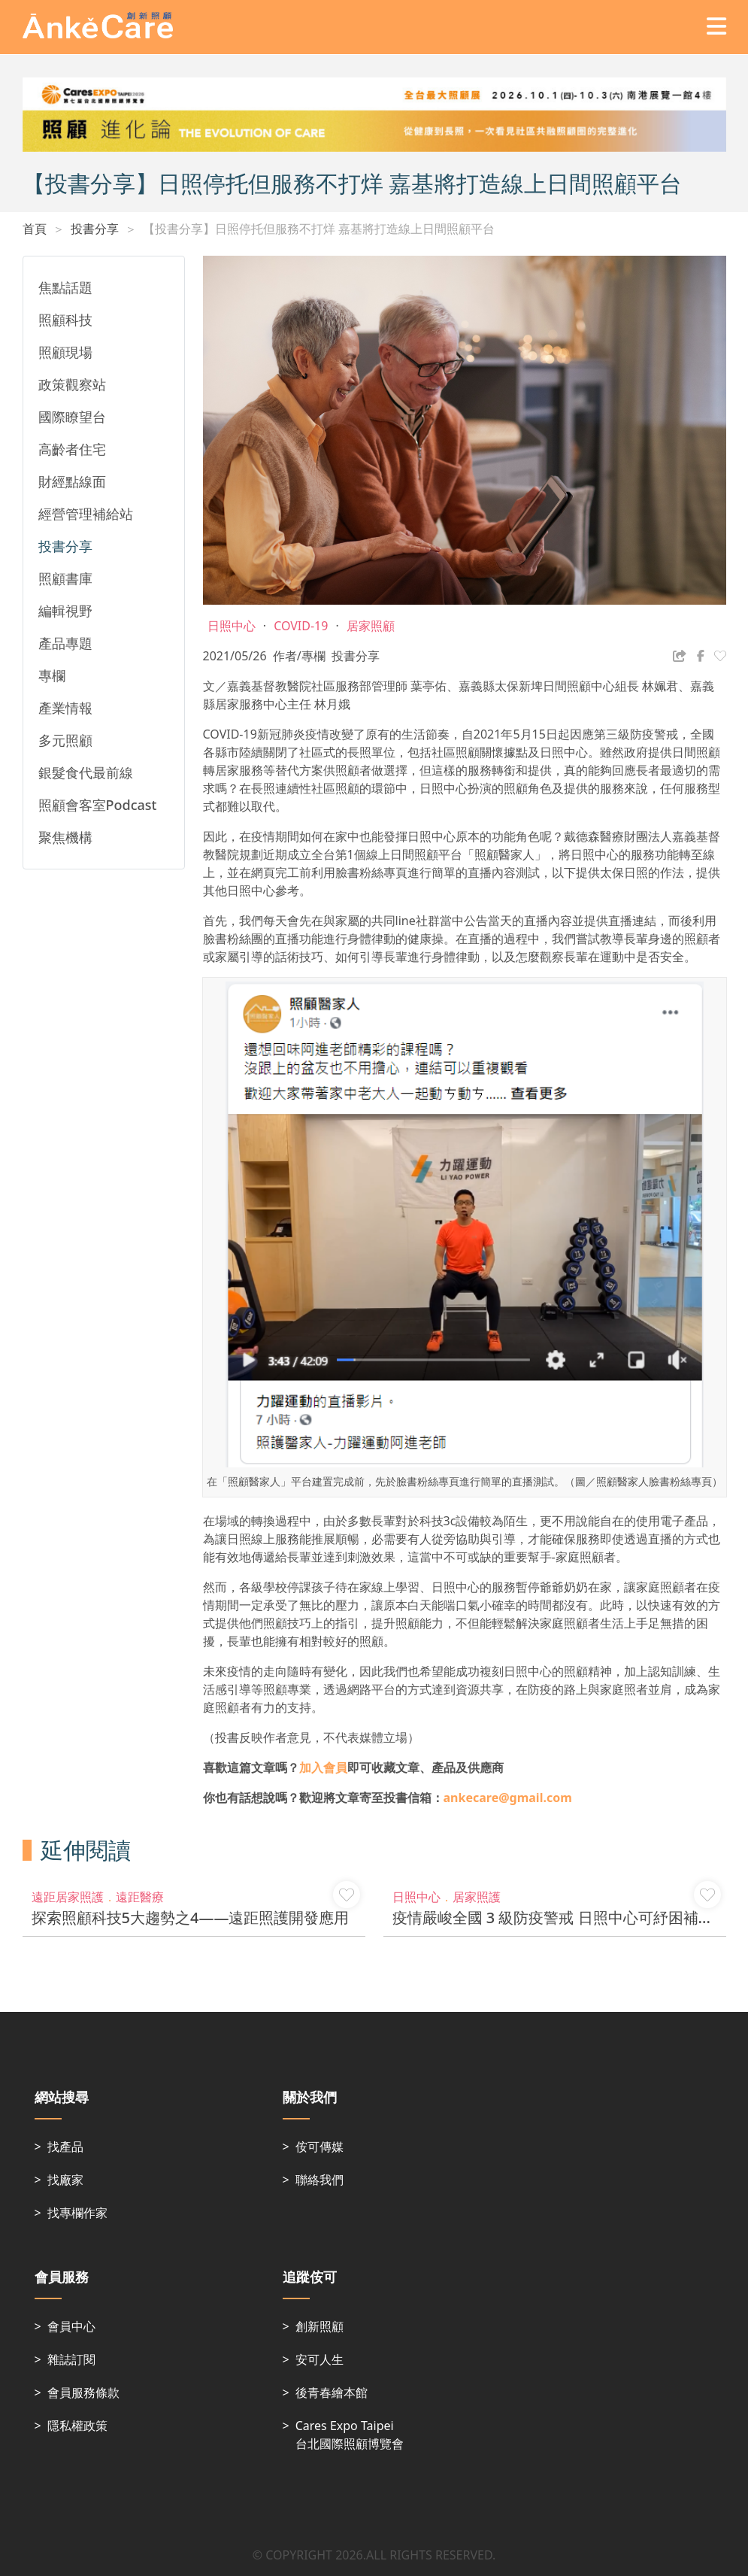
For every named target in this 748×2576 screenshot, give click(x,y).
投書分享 (95, 228)
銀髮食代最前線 (85, 772)
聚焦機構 (65, 837)
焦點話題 (65, 287)
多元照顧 (65, 740)
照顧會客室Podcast (97, 805)
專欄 (51, 675)
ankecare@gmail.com (508, 1797)
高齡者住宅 (72, 449)
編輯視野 (65, 611)
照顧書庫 (65, 578)
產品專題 (65, 643)
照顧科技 (65, 320)
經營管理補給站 (85, 514)
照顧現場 (65, 352)
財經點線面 (72, 481)
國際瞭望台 (72, 417)
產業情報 (65, 708)
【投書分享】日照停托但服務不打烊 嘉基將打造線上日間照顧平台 (319, 228)
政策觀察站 (72, 384)
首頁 (35, 228)
